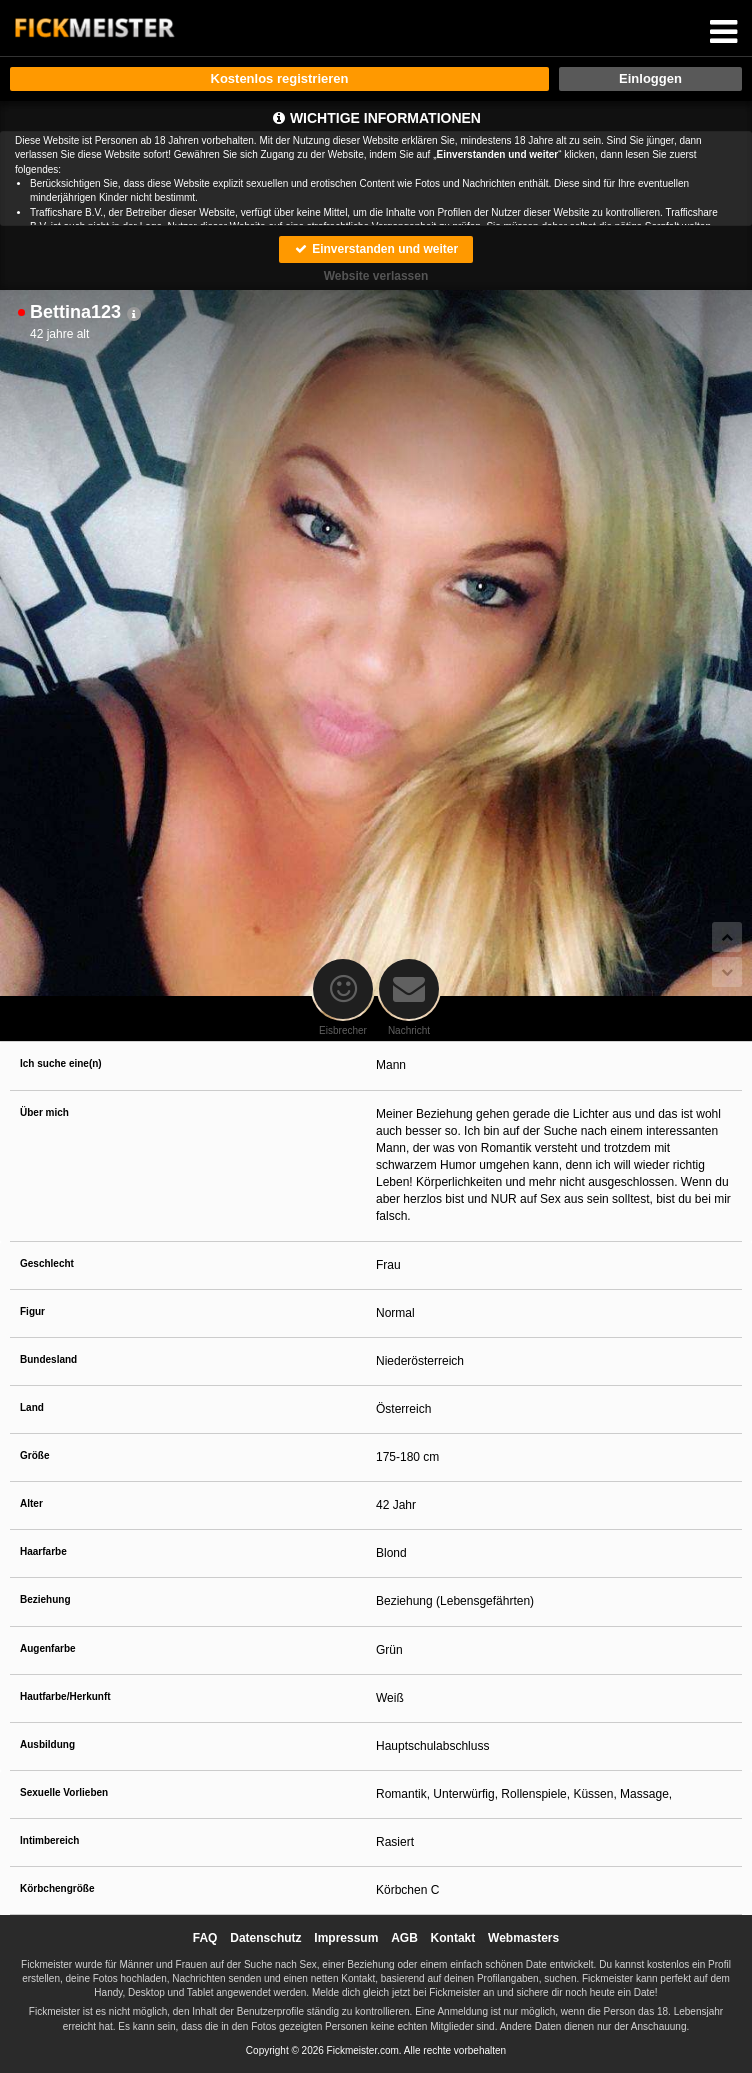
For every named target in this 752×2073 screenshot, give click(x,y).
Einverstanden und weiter (376, 249)
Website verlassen (376, 276)
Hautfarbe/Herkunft (65, 1696)
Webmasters (523, 1938)
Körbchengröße (57, 1888)
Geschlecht (47, 1263)
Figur (32, 1311)
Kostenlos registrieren (280, 78)
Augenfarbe (48, 1648)
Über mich (44, 1112)
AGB (404, 1938)
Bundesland (48, 1359)
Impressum (346, 1938)
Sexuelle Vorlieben (64, 1792)
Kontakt (453, 1938)
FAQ (205, 1938)
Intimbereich (49, 1840)
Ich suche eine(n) (61, 1063)
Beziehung (45, 1599)
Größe (34, 1455)
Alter (31, 1503)
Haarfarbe (43, 1551)
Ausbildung (47, 1744)
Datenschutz (265, 1938)
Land (32, 1407)
